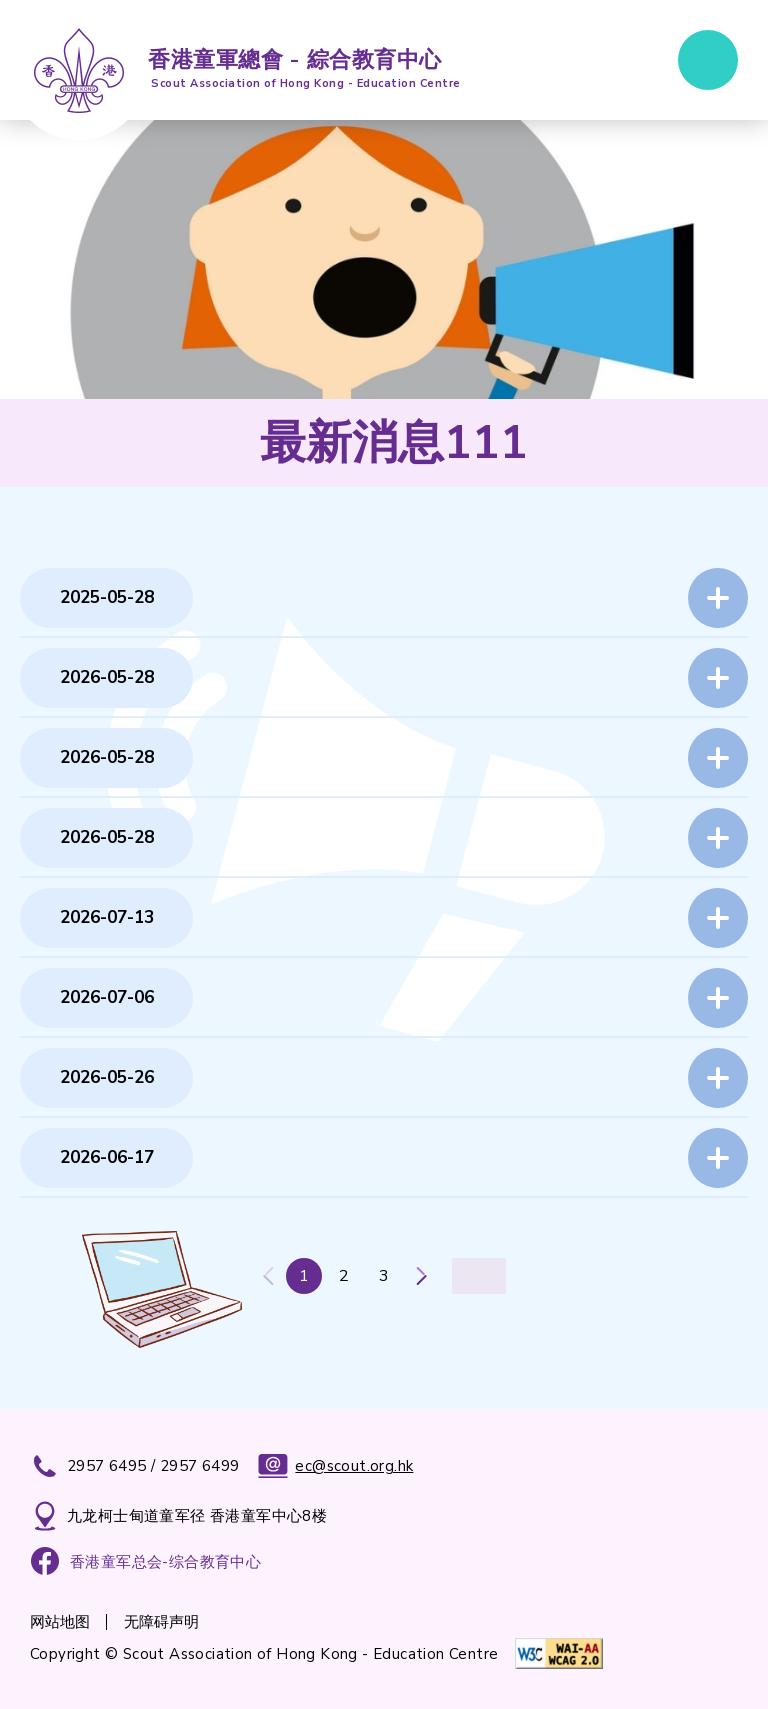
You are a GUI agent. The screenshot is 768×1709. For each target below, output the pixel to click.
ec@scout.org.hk (335, 1466)
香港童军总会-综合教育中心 (165, 1562)
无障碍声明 (161, 1622)
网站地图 (60, 1622)
